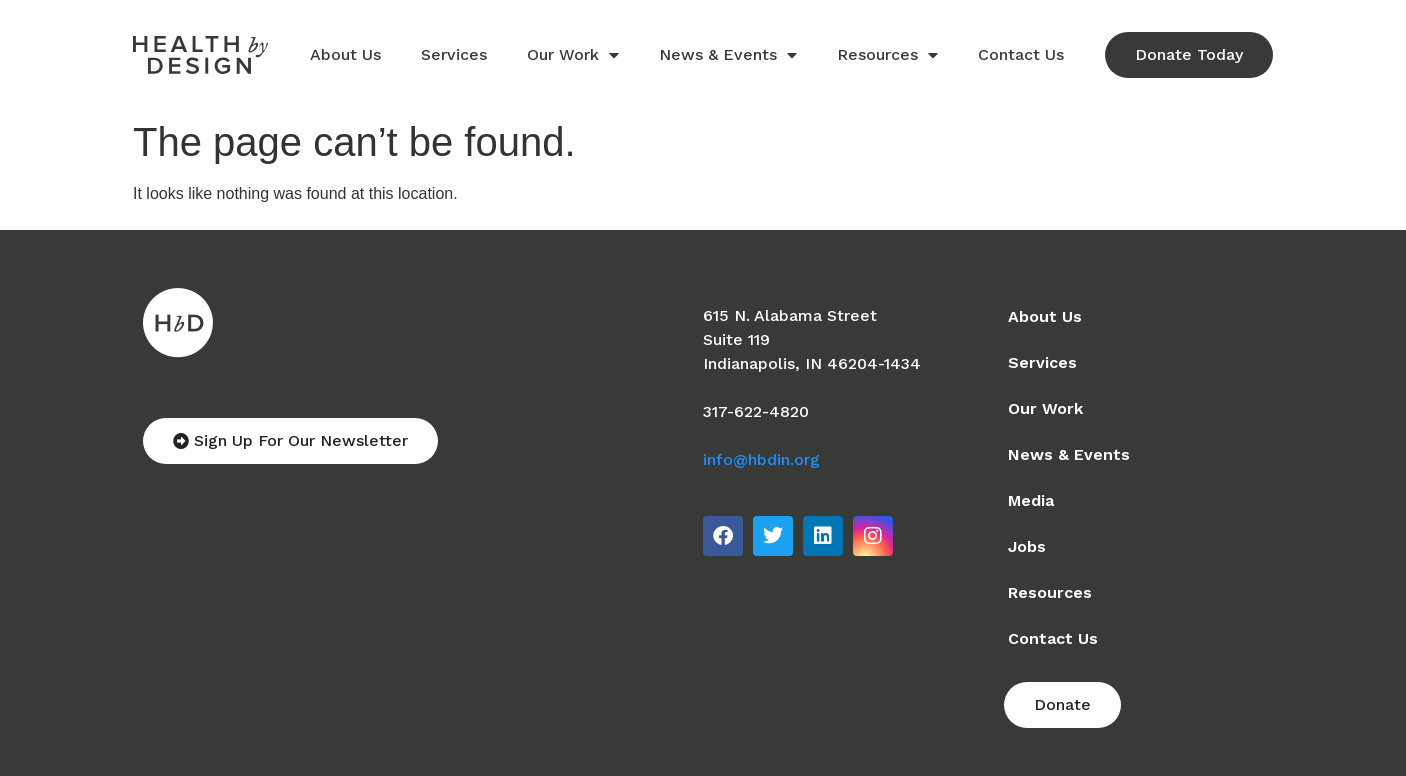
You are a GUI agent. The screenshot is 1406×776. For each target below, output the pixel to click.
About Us (345, 54)
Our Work (573, 55)
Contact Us (1021, 54)
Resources (887, 55)
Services (454, 54)
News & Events (728, 55)
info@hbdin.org (761, 459)
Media (1031, 500)
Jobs (1027, 546)
